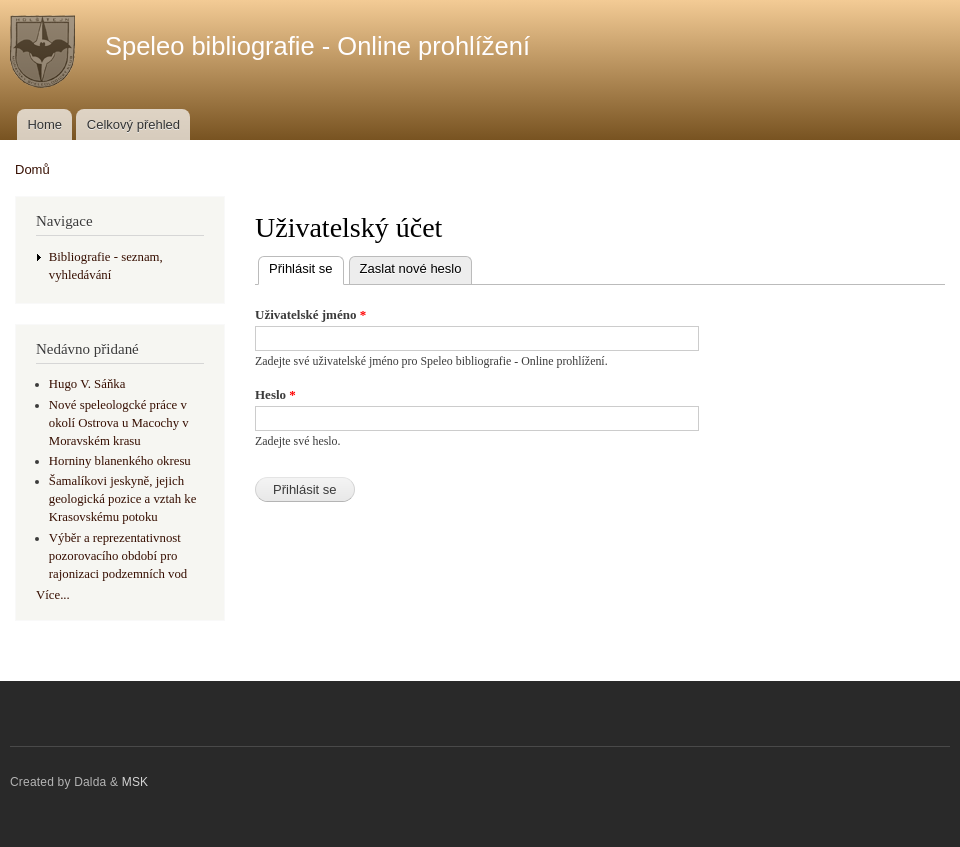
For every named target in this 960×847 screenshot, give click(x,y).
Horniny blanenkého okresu (120, 461)
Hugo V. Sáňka (87, 384)
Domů (32, 169)
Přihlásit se (306, 266)
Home (44, 124)
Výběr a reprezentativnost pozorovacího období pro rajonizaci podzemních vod (118, 556)
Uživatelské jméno (310, 314)
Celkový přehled (133, 124)
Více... (53, 595)
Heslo (275, 394)
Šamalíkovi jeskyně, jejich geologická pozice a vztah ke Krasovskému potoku (123, 499)
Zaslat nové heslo (411, 268)
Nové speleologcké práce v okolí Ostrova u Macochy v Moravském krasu (119, 423)
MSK (135, 782)
